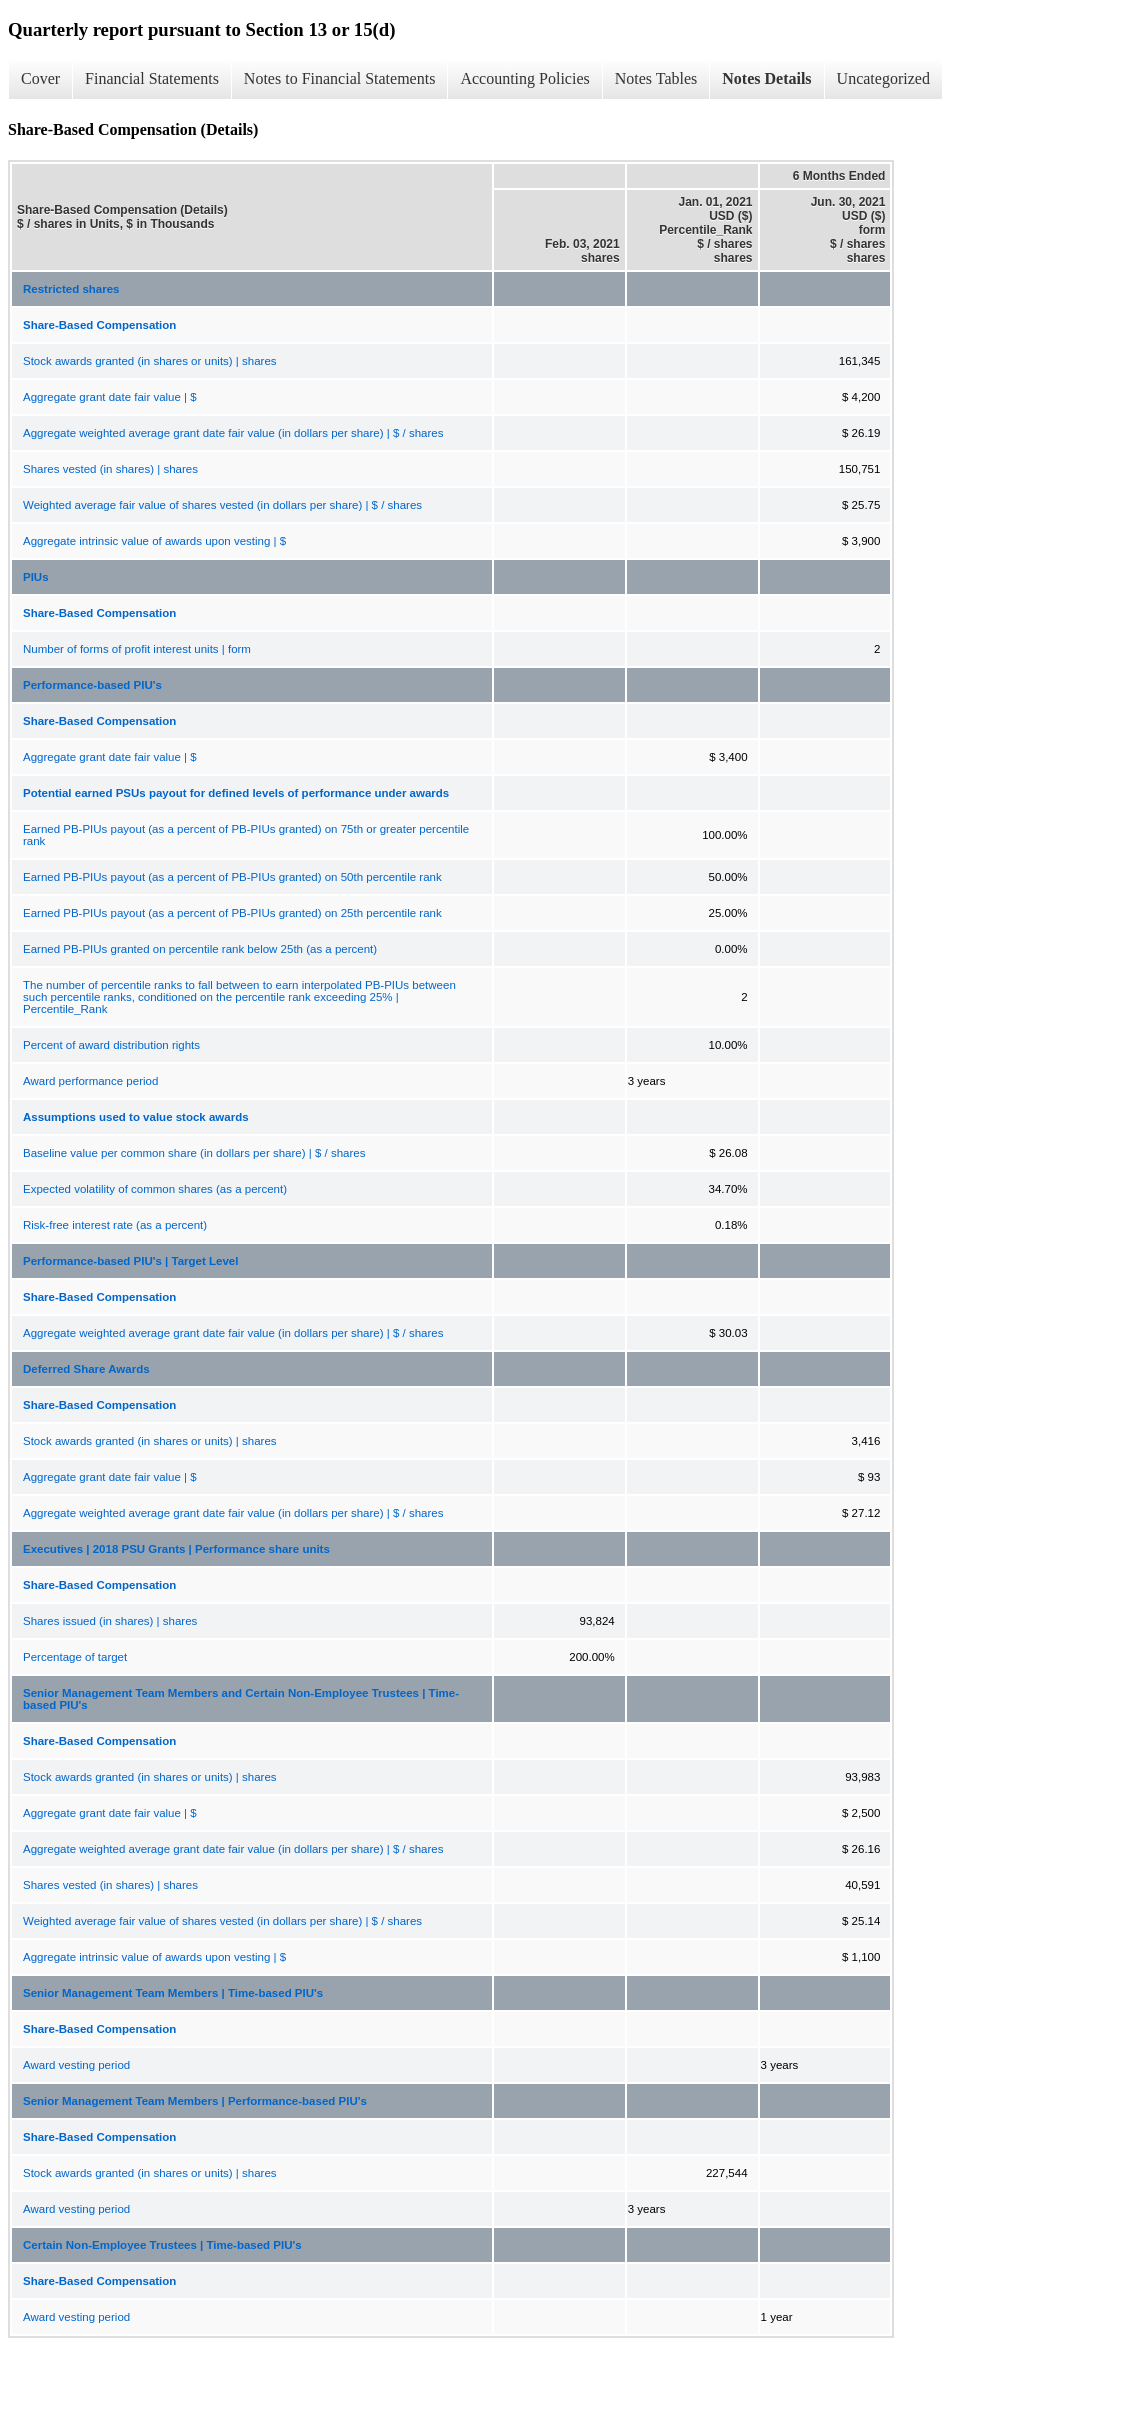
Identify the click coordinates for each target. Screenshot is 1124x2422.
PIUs (36, 577)
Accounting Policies (524, 78)
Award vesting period (76, 2065)
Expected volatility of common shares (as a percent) (155, 1189)
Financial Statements (152, 78)
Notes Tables (656, 78)
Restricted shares (71, 289)
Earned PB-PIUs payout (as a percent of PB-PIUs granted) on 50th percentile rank (232, 877)
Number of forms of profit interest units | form (137, 649)
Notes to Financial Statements (340, 78)
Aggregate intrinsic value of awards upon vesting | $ (154, 541)
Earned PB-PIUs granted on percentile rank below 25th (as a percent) (200, 949)
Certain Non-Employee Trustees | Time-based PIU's (162, 2245)
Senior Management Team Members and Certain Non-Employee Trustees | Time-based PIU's (241, 1699)
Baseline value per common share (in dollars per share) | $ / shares (194, 1153)
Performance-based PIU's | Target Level (130, 1261)
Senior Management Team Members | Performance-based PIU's (195, 2101)
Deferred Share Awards (86, 1369)
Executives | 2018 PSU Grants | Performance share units (176, 1549)
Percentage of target (75, 1657)
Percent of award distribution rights (111, 1045)
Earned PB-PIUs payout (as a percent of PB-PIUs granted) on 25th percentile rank (232, 913)
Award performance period (90, 1081)
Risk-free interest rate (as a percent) (115, 1225)
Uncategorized (883, 78)
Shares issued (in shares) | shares (110, 1621)
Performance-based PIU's (92, 685)
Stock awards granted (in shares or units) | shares (150, 361)
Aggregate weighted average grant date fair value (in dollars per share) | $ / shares (233, 433)
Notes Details (766, 78)
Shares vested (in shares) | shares (110, 469)
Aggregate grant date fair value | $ (110, 397)
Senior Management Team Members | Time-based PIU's (173, 1993)
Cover (40, 78)
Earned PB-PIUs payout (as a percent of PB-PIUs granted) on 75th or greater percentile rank (246, 835)
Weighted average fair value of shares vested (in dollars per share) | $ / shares (222, 505)
